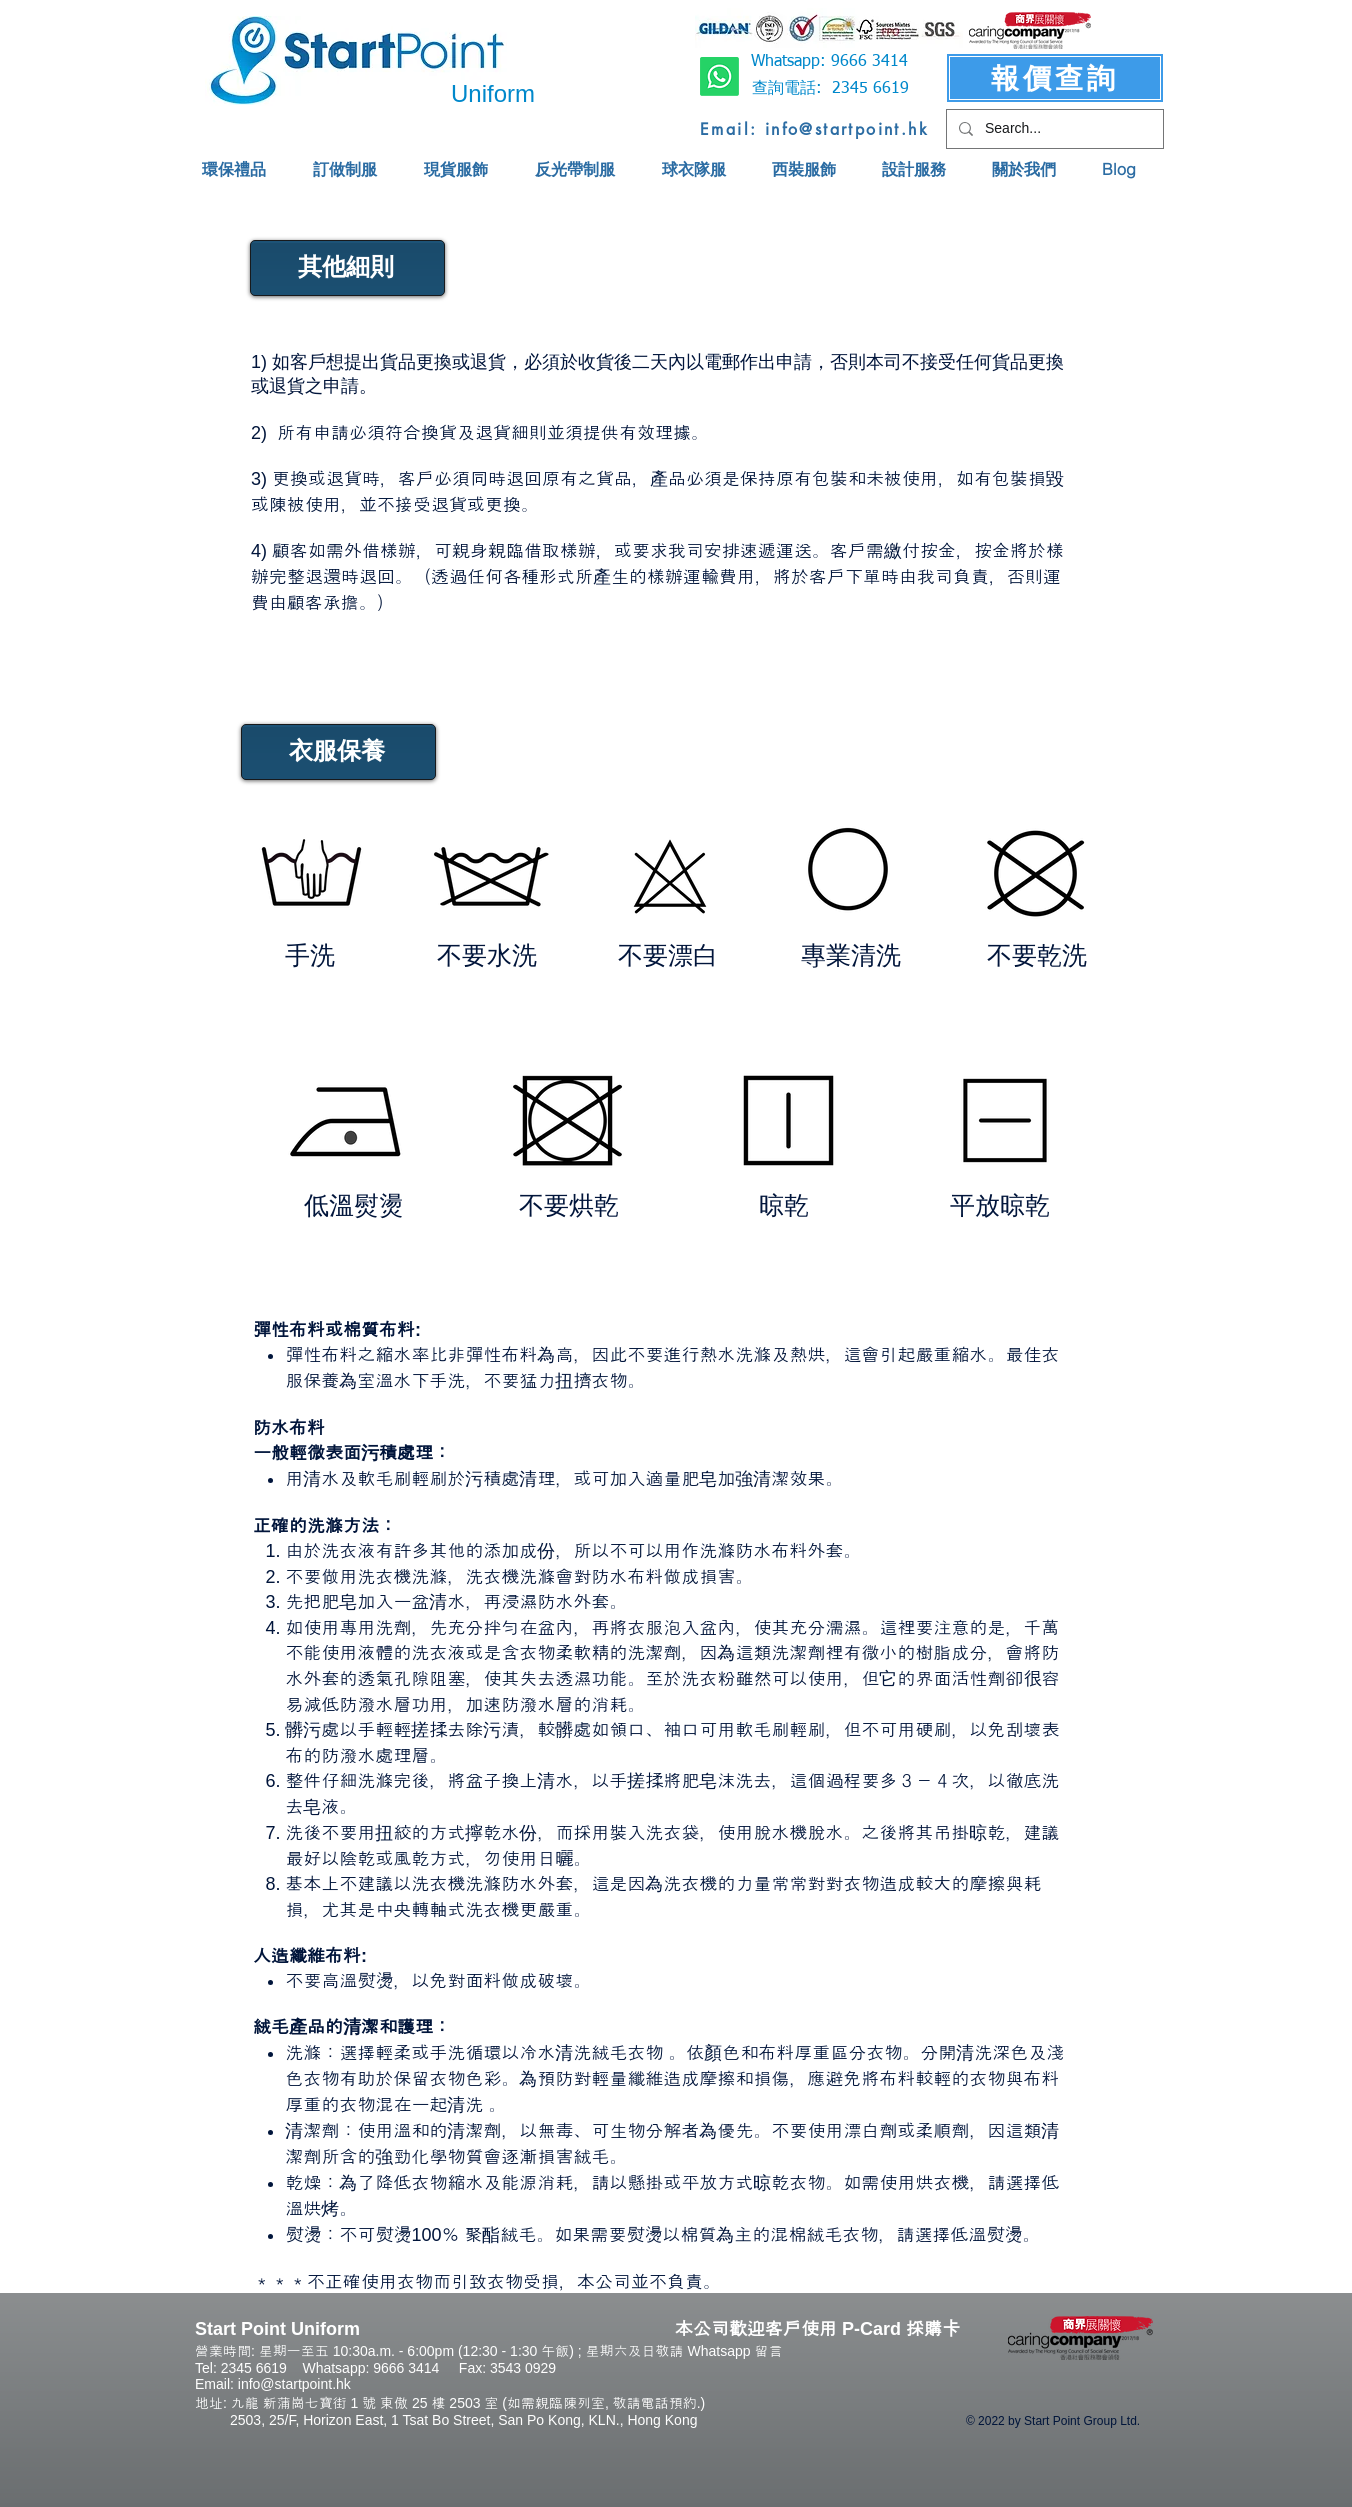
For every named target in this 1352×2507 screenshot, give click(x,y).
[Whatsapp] (719, 76)
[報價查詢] (1055, 78)
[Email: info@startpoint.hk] (814, 129)
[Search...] (1053, 129)
